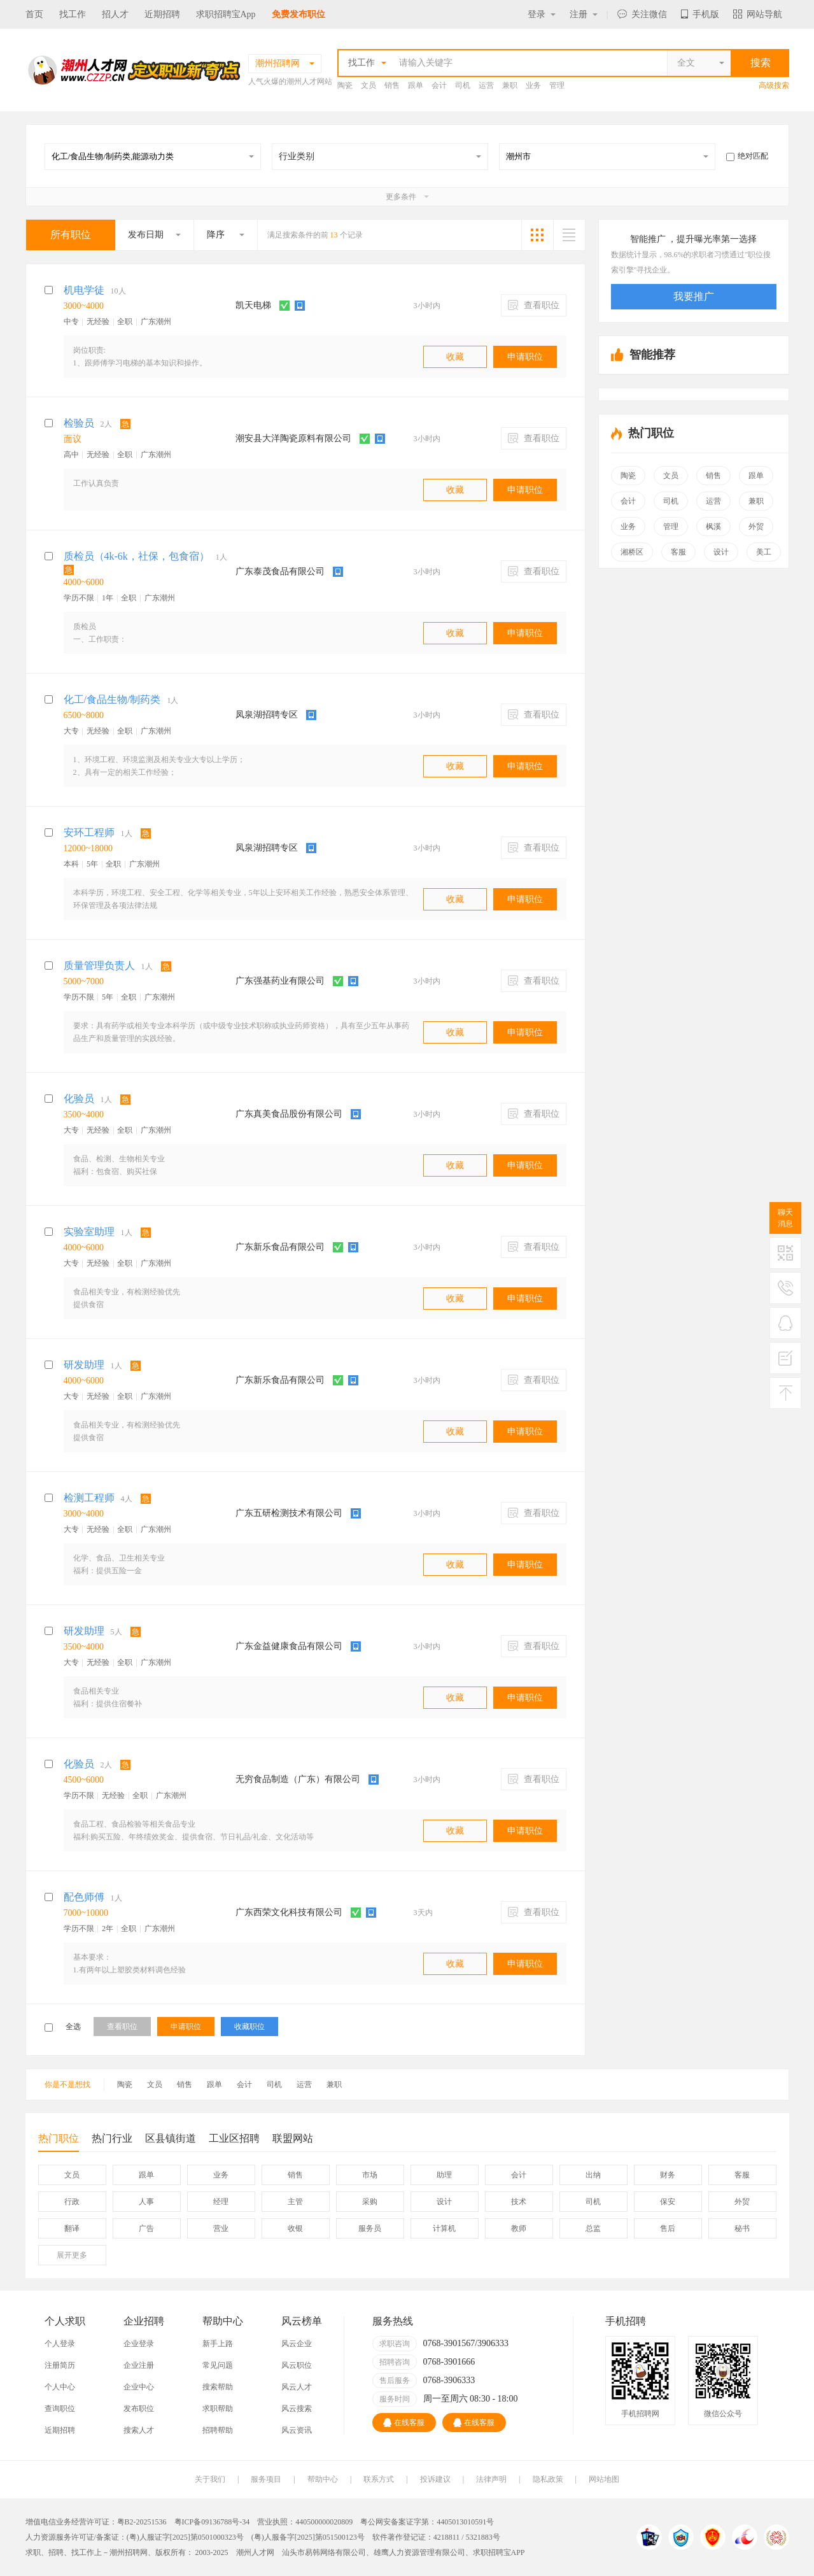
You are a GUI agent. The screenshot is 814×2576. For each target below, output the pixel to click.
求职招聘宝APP (499, 2552)
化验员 (79, 1098)
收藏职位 (249, 2026)
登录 (542, 14)
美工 (763, 552)
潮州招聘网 (128, 2552)
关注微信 (642, 14)
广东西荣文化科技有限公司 (288, 1912)
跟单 (415, 85)
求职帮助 (217, 2408)
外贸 (756, 526)
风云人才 (296, 2386)
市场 (369, 2174)
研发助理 (84, 1364)
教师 (518, 2228)
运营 (486, 85)
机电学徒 (84, 290)
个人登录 (60, 2343)
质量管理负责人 (99, 965)
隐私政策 (548, 2479)
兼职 (509, 85)
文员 (368, 85)
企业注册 (138, 2365)
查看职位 (533, 305)
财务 (667, 2174)
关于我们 (210, 2479)
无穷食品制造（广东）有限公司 (297, 1779)
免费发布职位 (298, 14)
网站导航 (757, 14)
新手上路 (217, 2343)
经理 (220, 2201)
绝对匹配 (747, 156)
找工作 (72, 14)
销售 (392, 85)
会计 (439, 85)
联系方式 (378, 2479)
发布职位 (138, 2408)
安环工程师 (89, 832)
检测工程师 (89, 1497)
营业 (220, 2228)
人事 (146, 2201)
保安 (667, 2201)
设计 (721, 552)
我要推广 (693, 296)
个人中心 (60, 2386)
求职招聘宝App (226, 14)
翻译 (72, 2228)
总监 (593, 2228)
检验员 (79, 423)
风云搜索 (296, 2408)
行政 (72, 2201)
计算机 (444, 2228)
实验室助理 (89, 1231)
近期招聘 (162, 14)
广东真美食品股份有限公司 (288, 1114)
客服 (678, 552)
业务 (533, 85)
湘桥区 (632, 552)
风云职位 (296, 2365)
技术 (518, 2201)
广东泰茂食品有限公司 (280, 571)
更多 (72, 2255)
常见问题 (217, 2365)
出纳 (593, 2174)
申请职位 (525, 357)
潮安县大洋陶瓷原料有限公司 (293, 438)
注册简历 (60, 2365)
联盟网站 (292, 2138)
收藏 (455, 357)
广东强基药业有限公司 (280, 981)
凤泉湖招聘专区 (266, 714)
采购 (369, 2201)
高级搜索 (774, 85)
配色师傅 (84, 1897)
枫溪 (713, 526)
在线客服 (404, 2422)
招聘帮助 (217, 2430)
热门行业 (112, 2138)
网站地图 (604, 2479)
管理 (557, 85)
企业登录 (138, 2343)
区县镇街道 (170, 2138)
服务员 (369, 2228)
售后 (667, 2228)
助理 (444, 2174)
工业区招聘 (234, 2138)
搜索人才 (138, 2430)
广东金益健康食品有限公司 (288, 1646)
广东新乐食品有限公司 (280, 1247)
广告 (146, 2228)
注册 (584, 14)
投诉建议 (435, 2479)
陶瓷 (345, 85)
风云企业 (296, 2343)
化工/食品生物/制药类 (112, 699)
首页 (34, 14)
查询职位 (60, 2408)
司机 (462, 85)
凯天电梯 (253, 305)
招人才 (115, 14)
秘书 (742, 2228)
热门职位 (58, 2142)
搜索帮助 (217, 2386)
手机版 (700, 14)
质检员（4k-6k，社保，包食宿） (136, 556)
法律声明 (491, 2479)
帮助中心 (322, 2479)
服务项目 (266, 2479)
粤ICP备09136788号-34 (212, 2521)
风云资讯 (296, 2430)
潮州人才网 (255, 2552)
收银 (295, 2228)
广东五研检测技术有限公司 (288, 1513)
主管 (295, 2201)
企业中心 (138, 2386)
